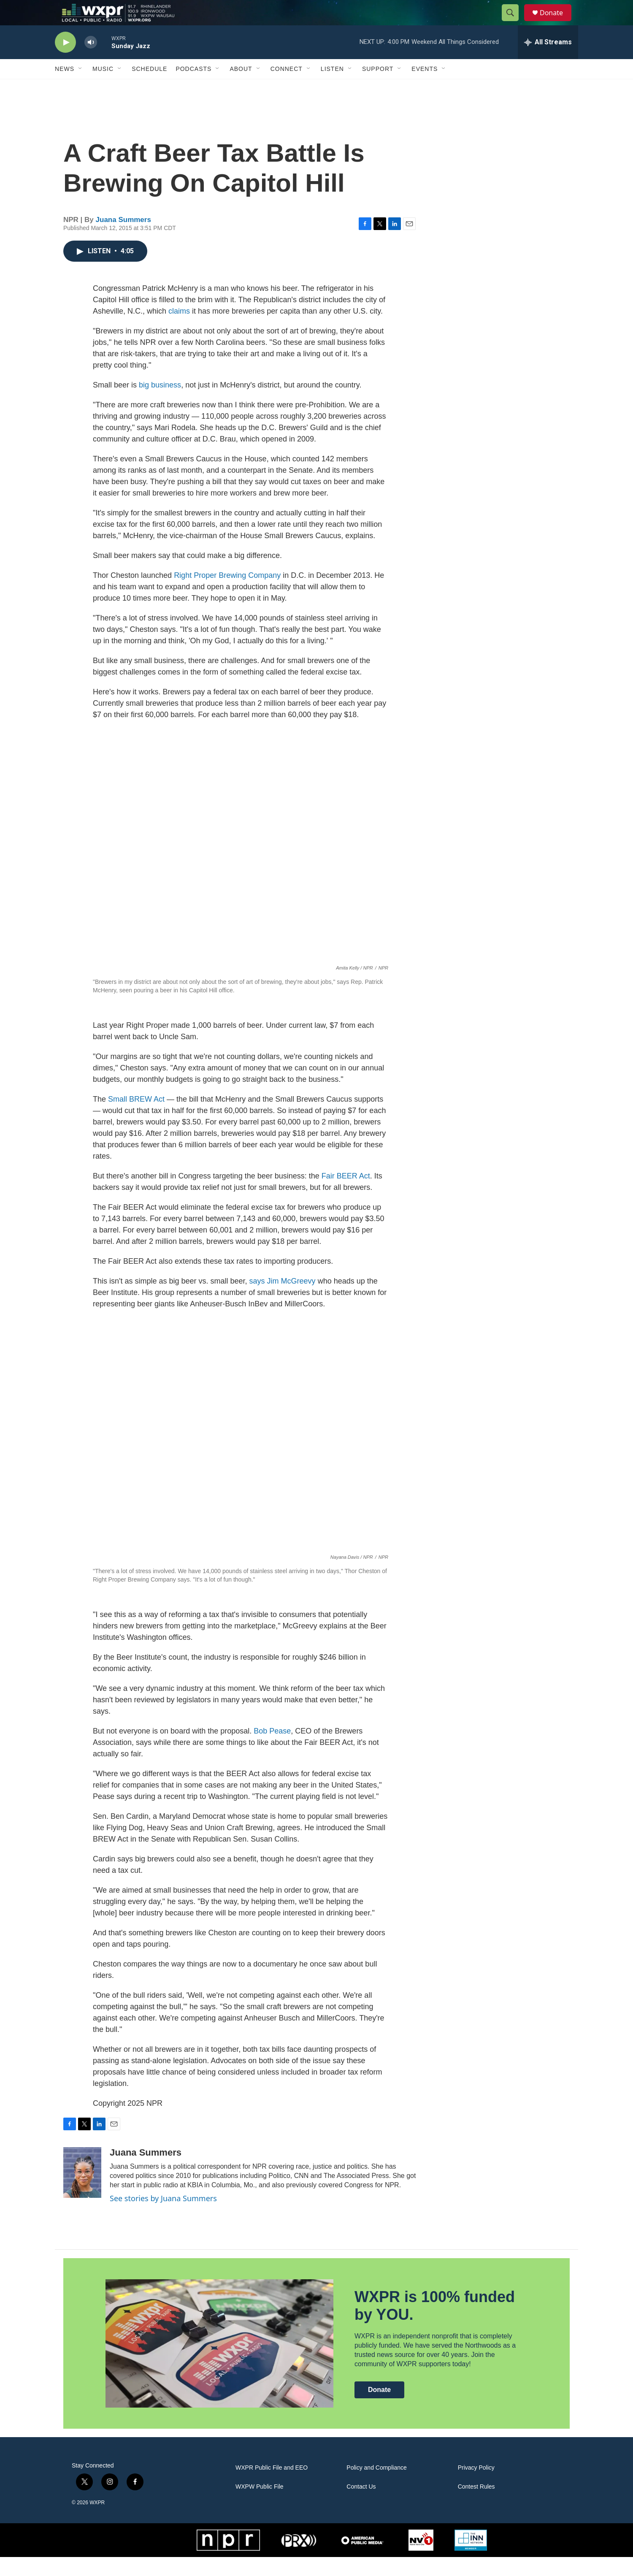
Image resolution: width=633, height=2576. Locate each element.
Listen (332, 87)
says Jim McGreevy (282, 1300)
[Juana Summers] (82, 2191)
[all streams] (548, 61)
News (64, 87)
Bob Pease (272, 1750)
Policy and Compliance (376, 2487)
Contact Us (361, 2506)
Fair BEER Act (346, 1195)
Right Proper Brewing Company (227, 594)
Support (377, 87)
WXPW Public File (259, 2506)
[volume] (91, 61)
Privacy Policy (476, 2487)
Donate (557, 22)
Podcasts (193, 87)
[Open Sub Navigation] (80, 87)
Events (424, 87)
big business (160, 404)
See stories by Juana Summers (163, 2217)
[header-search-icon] (514, 22)
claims (179, 330)
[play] (65, 61)
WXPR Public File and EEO (271, 2487)
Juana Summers (123, 239)
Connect (287, 87)
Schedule (149, 87)
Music (103, 87)
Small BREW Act (136, 1118)
